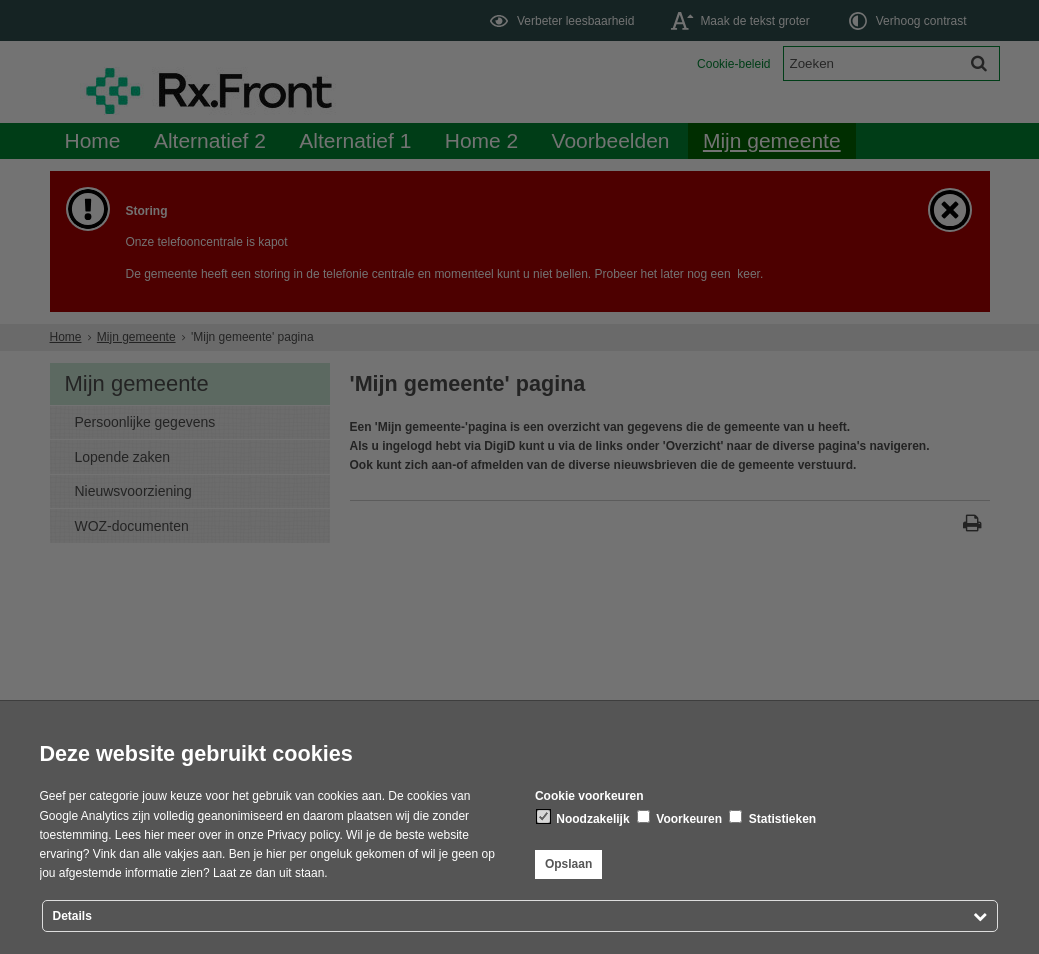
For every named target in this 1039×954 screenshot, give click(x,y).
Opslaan (568, 864)
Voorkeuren (679, 818)
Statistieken (772, 818)
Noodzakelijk (583, 818)
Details (72, 916)
